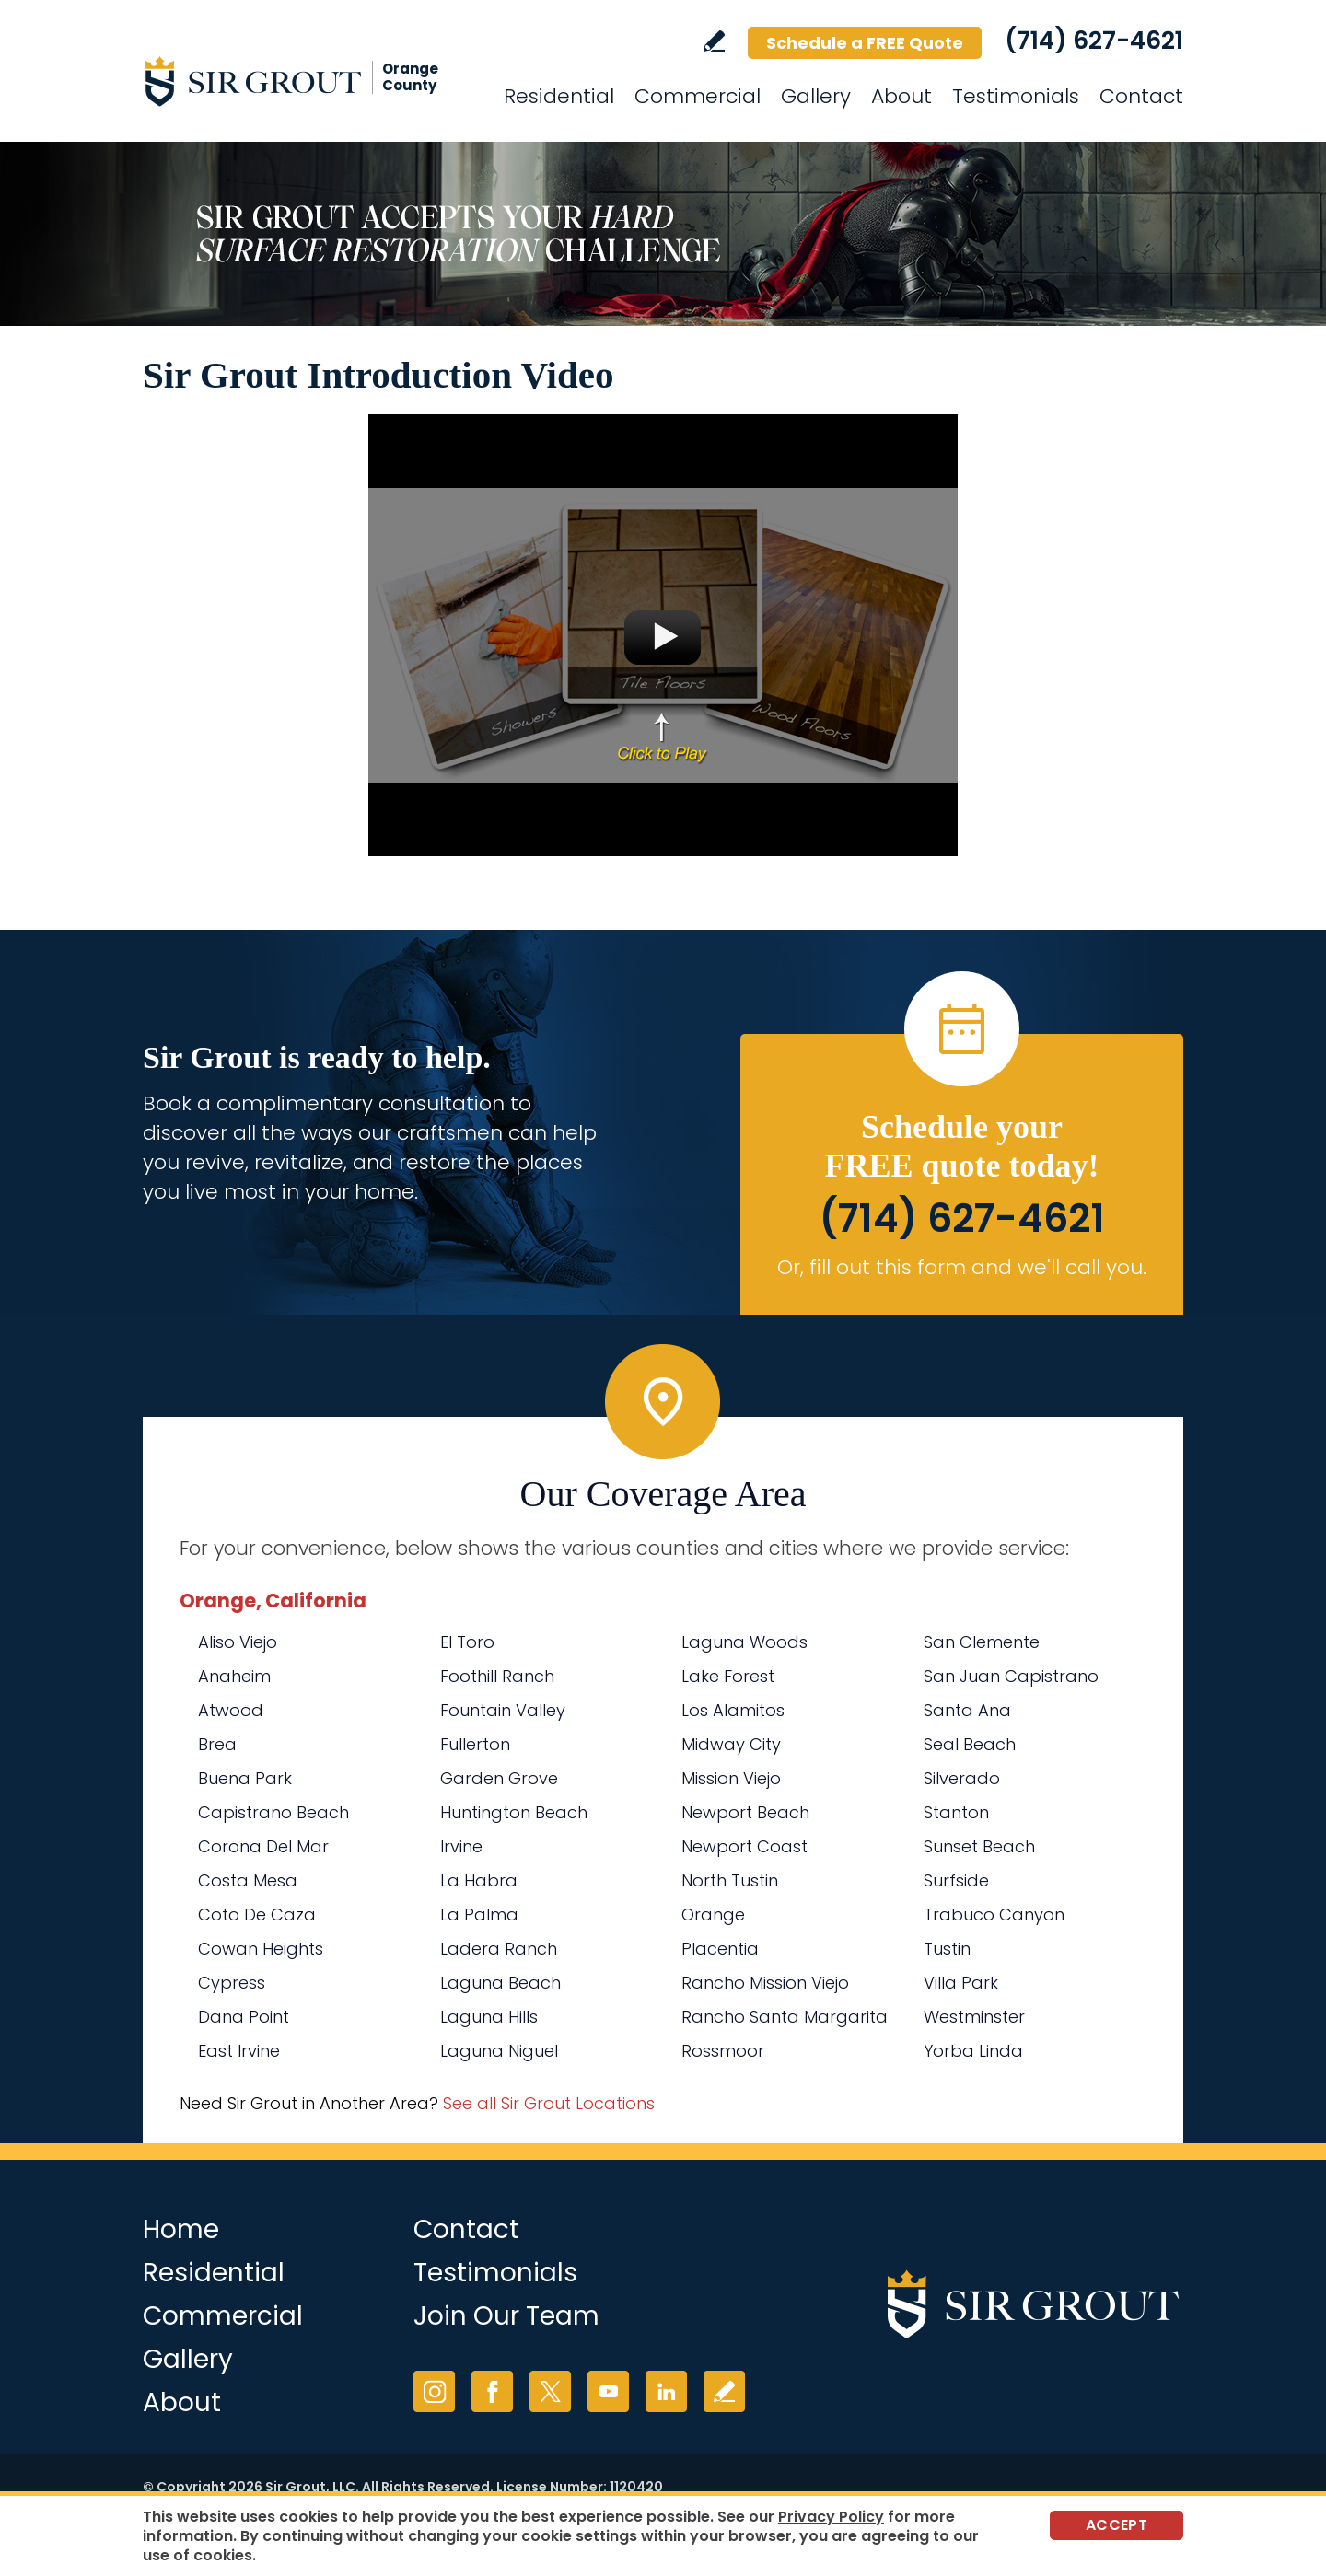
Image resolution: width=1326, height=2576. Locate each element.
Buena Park (245, 1778)
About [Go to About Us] (901, 96)
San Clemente (982, 1642)
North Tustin (729, 1880)
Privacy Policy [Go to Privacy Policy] (831, 2516)
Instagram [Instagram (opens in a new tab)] (434, 2391)
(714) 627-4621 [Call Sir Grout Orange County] (1094, 40)
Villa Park (961, 1982)
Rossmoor (722, 2050)
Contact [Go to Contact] (1141, 96)
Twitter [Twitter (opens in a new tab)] (550, 2391)
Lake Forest (727, 1676)
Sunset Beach (979, 1846)
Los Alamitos (733, 1710)
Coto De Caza (257, 1914)
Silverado (962, 1778)
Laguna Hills (489, 2016)
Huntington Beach (513, 1812)
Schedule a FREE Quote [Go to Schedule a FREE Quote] (864, 42)
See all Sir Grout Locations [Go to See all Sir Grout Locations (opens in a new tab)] (549, 2103)
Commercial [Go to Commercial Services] (697, 96)
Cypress (231, 1982)
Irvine (461, 1846)
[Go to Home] (308, 81)
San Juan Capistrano (1011, 1676)
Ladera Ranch (498, 1948)
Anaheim (234, 1676)
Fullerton (475, 1744)
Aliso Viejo (237, 1642)
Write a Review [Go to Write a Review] (714, 41)
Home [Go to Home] (181, 2229)
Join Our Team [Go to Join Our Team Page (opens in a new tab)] (506, 2316)
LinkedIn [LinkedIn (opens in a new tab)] (666, 2391)
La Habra (479, 1880)
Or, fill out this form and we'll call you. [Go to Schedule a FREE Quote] (961, 1267)
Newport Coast (744, 1846)
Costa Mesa (247, 1880)
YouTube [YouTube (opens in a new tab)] (608, 2391)
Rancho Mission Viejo (765, 1982)
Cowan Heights (260, 1948)
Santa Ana (967, 1710)
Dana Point (243, 2016)
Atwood (230, 1710)
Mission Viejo (731, 1778)
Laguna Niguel (499, 2050)
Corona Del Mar (263, 1846)
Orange (713, 1914)
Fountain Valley (502, 1710)
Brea (217, 1744)
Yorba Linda (973, 2050)
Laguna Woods (744, 1642)
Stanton (956, 1812)
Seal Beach (970, 1744)
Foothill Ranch (497, 1676)
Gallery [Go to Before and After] (816, 96)
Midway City (731, 1744)
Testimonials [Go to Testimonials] (1015, 96)
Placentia (720, 1948)
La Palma (479, 1914)
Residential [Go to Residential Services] (559, 96)
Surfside (956, 1880)
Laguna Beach (500, 1982)
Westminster (974, 2016)
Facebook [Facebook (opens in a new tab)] (492, 2391)
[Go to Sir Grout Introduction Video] (663, 635)
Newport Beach (745, 1812)
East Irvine (239, 2050)
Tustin (947, 1948)
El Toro (467, 1642)
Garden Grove (499, 1778)
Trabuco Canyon (994, 1914)
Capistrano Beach (273, 1812)
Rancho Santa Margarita (784, 2016)
